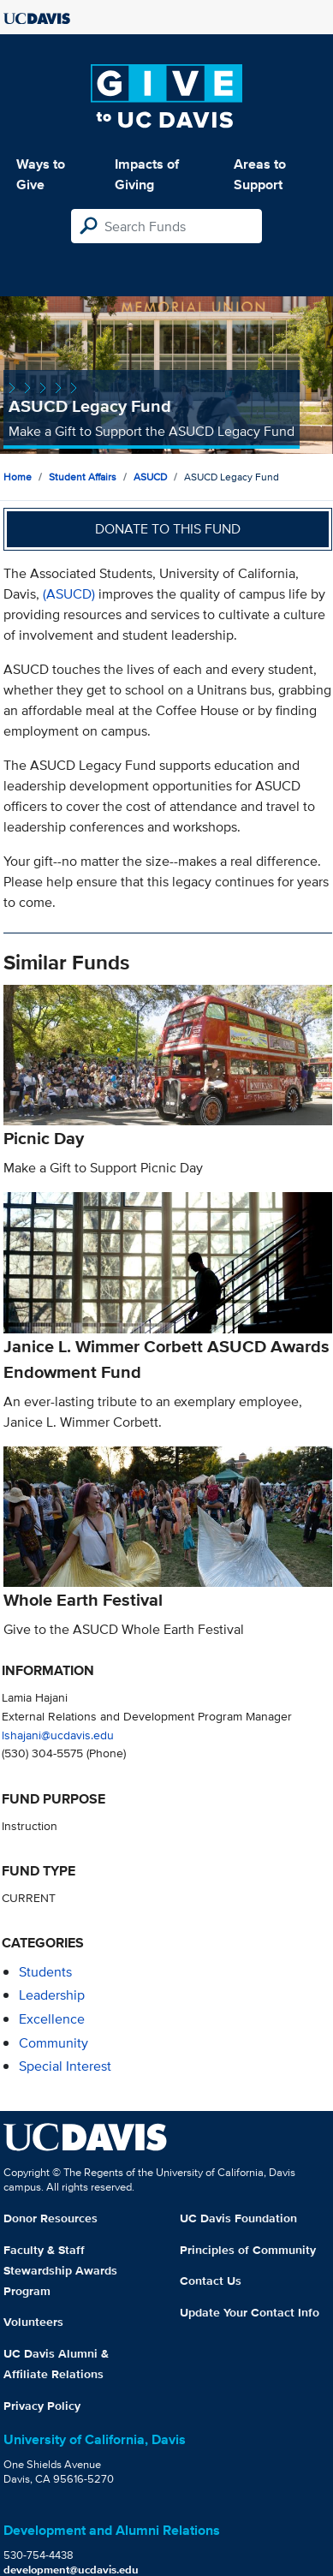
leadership (52, 1995)
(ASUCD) (69, 594)
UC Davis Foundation (238, 2218)
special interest (65, 2066)
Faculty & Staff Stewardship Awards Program (60, 2270)
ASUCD (150, 476)
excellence (52, 2019)
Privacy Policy (41, 2405)
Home (17, 476)
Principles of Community (248, 2249)
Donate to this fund (168, 529)
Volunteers (33, 2321)
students (45, 1972)
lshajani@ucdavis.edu (58, 1735)
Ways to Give (40, 174)
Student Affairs (82, 476)
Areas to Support (260, 174)
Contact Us (210, 2280)
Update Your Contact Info (249, 2312)
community (53, 2043)
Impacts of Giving (147, 174)
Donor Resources (50, 2218)
